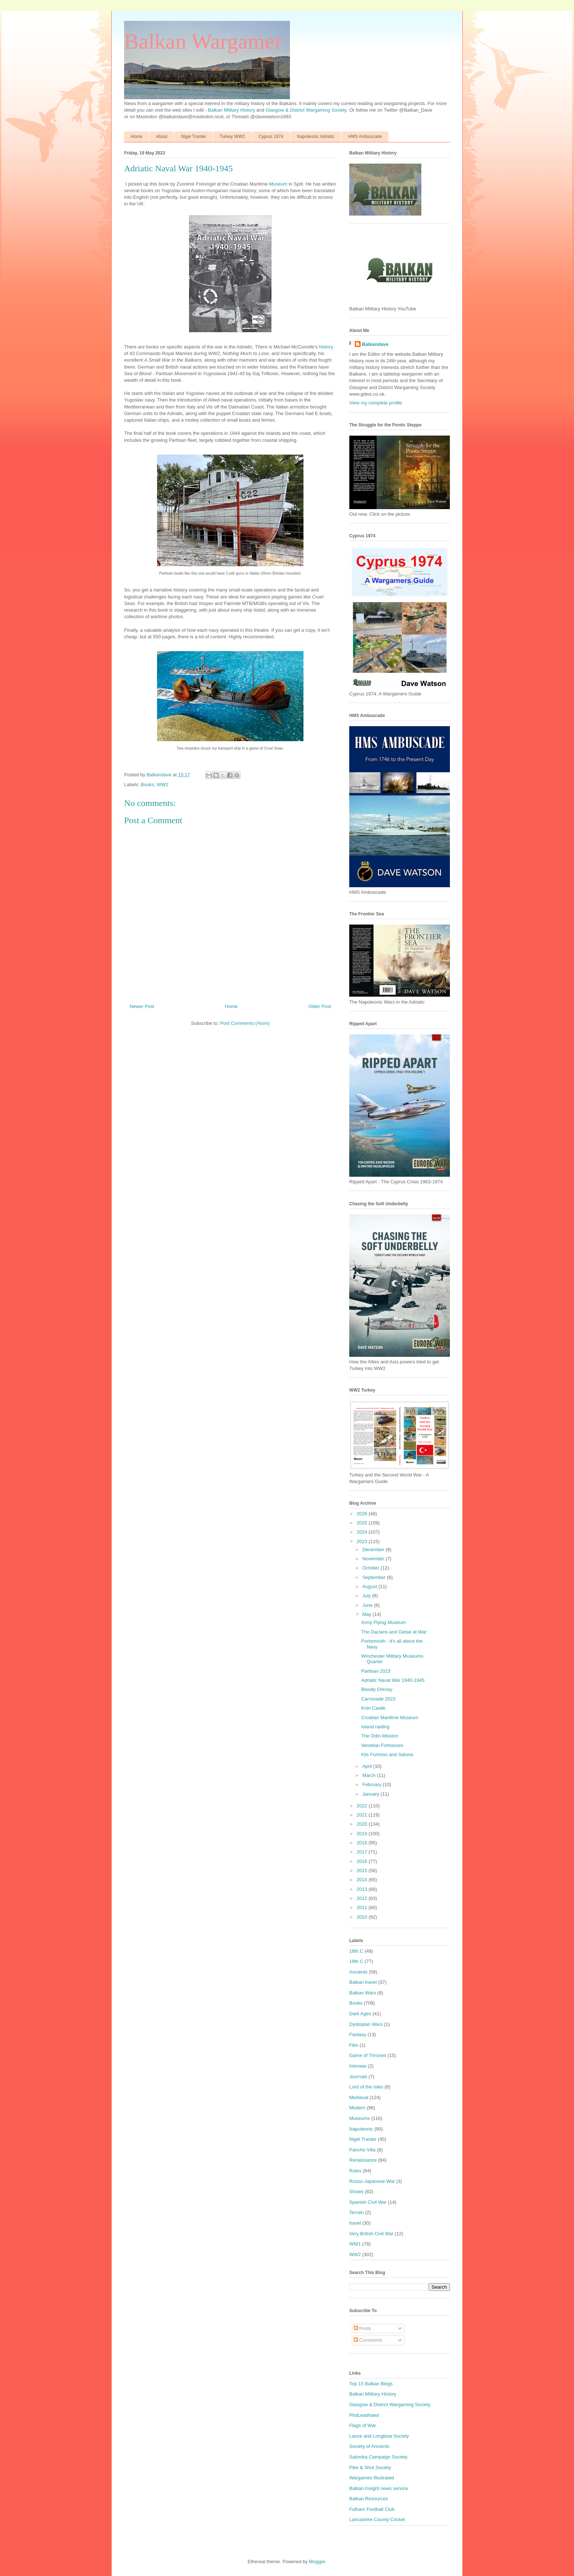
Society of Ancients (369, 2446)
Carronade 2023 (378, 1699)
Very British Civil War (371, 2233)
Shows (356, 2191)
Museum (278, 184)
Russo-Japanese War (372, 2181)
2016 (363, 1861)
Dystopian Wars (366, 2024)
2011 (363, 1907)
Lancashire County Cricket (377, 2519)
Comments (368, 2340)
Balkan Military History (232, 110)
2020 (363, 1824)
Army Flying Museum (383, 1622)
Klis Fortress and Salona (387, 1754)
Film (353, 2045)
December (374, 1549)
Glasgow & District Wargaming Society (306, 110)
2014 (363, 1879)
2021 (363, 1815)
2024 (363, 1532)
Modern (357, 2107)
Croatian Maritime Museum (389, 1717)
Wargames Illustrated (371, 2477)
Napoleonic (361, 2129)
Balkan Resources (368, 2498)
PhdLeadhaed (364, 2415)
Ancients (358, 1972)
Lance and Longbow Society (379, 2436)
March (369, 1775)
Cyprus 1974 (270, 136)
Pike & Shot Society (370, 2467)
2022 (363, 1805)
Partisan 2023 (375, 1671)
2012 (363, 1898)
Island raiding (375, 1726)
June (368, 1605)
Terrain (356, 2212)
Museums (359, 2118)
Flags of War (362, 2425)
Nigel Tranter (193, 136)
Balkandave (375, 344)
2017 (363, 1852)
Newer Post (142, 1006)
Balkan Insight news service (378, 2488)
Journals (358, 2076)
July (367, 1595)
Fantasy (357, 2034)
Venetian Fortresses (382, 1745)
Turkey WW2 (232, 136)
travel (355, 2223)
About (161, 136)
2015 (363, 1870)
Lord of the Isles (366, 2087)
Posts (362, 2328)
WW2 (162, 784)
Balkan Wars (362, 1993)
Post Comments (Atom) (244, 1023)
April (367, 1766)
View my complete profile (375, 403)
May (367, 1614)
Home (136, 136)
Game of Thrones (367, 2055)
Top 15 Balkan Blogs (371, 2383)
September (374, 1577)
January (371, 1794)
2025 (363, 1523)
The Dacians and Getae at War (393, 1632)
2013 (363, 1889)
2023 (363, 1541)
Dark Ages (360, 2013)
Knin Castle (373, 1708)
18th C (356, 1951)
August (370, 1586)
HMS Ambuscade (365, 136)
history (326, 347)
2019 (363, 1833)
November (374, 1558)
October (371, 1568)
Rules (355, 2170)
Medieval (358, 2097)
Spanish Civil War (368, 2202)
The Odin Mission (379, 1736)
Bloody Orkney (376, 1689)
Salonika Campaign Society (378, 2457)
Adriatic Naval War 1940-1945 (392, 1680)
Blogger (317, 2561)
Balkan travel (363, 1982)
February (372, 1784)
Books (147, 784)
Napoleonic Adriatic (316, 136)
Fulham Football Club (372, 2509)
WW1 (355, 2244)
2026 (363, 1513)
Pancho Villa (362, 2150)
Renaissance (363, 2160)
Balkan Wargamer (203, 41)
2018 (363, 1842)
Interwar (357, 2066)
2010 (363, 1917)
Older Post (320, 1006)
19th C (356, 1961)
